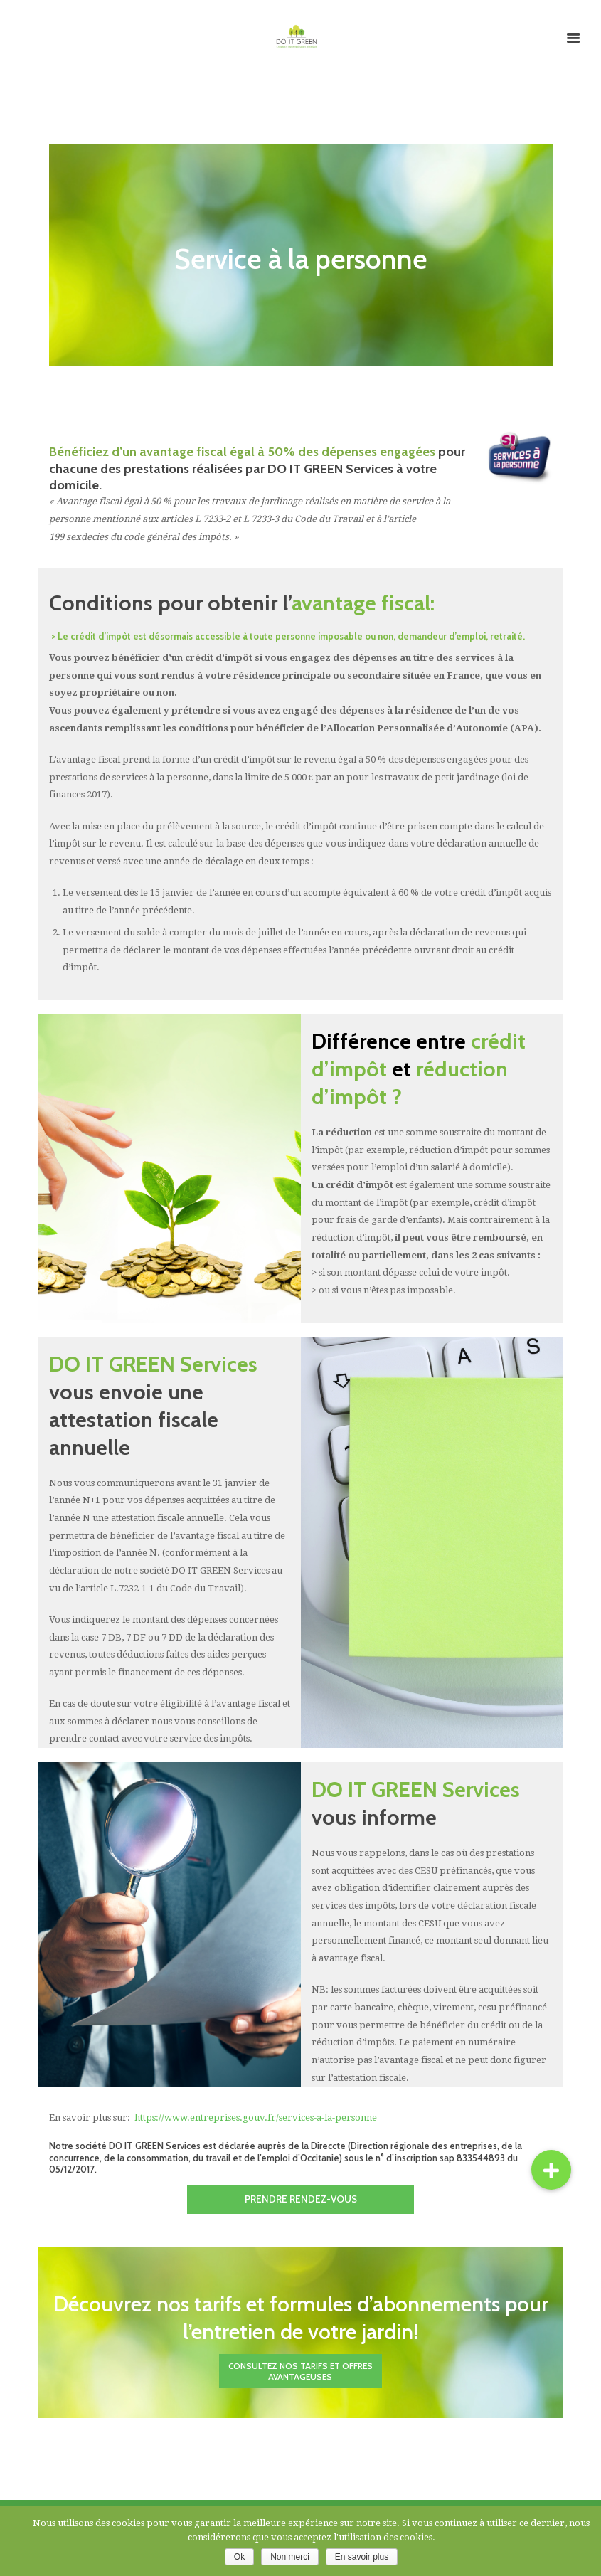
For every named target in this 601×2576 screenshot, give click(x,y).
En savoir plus (361, 2557)
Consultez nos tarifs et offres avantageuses (300, 2373)
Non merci (289, 2557)
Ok (239, 2557)
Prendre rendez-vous (300, 2199)
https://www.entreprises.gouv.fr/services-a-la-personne (255, 2118)
